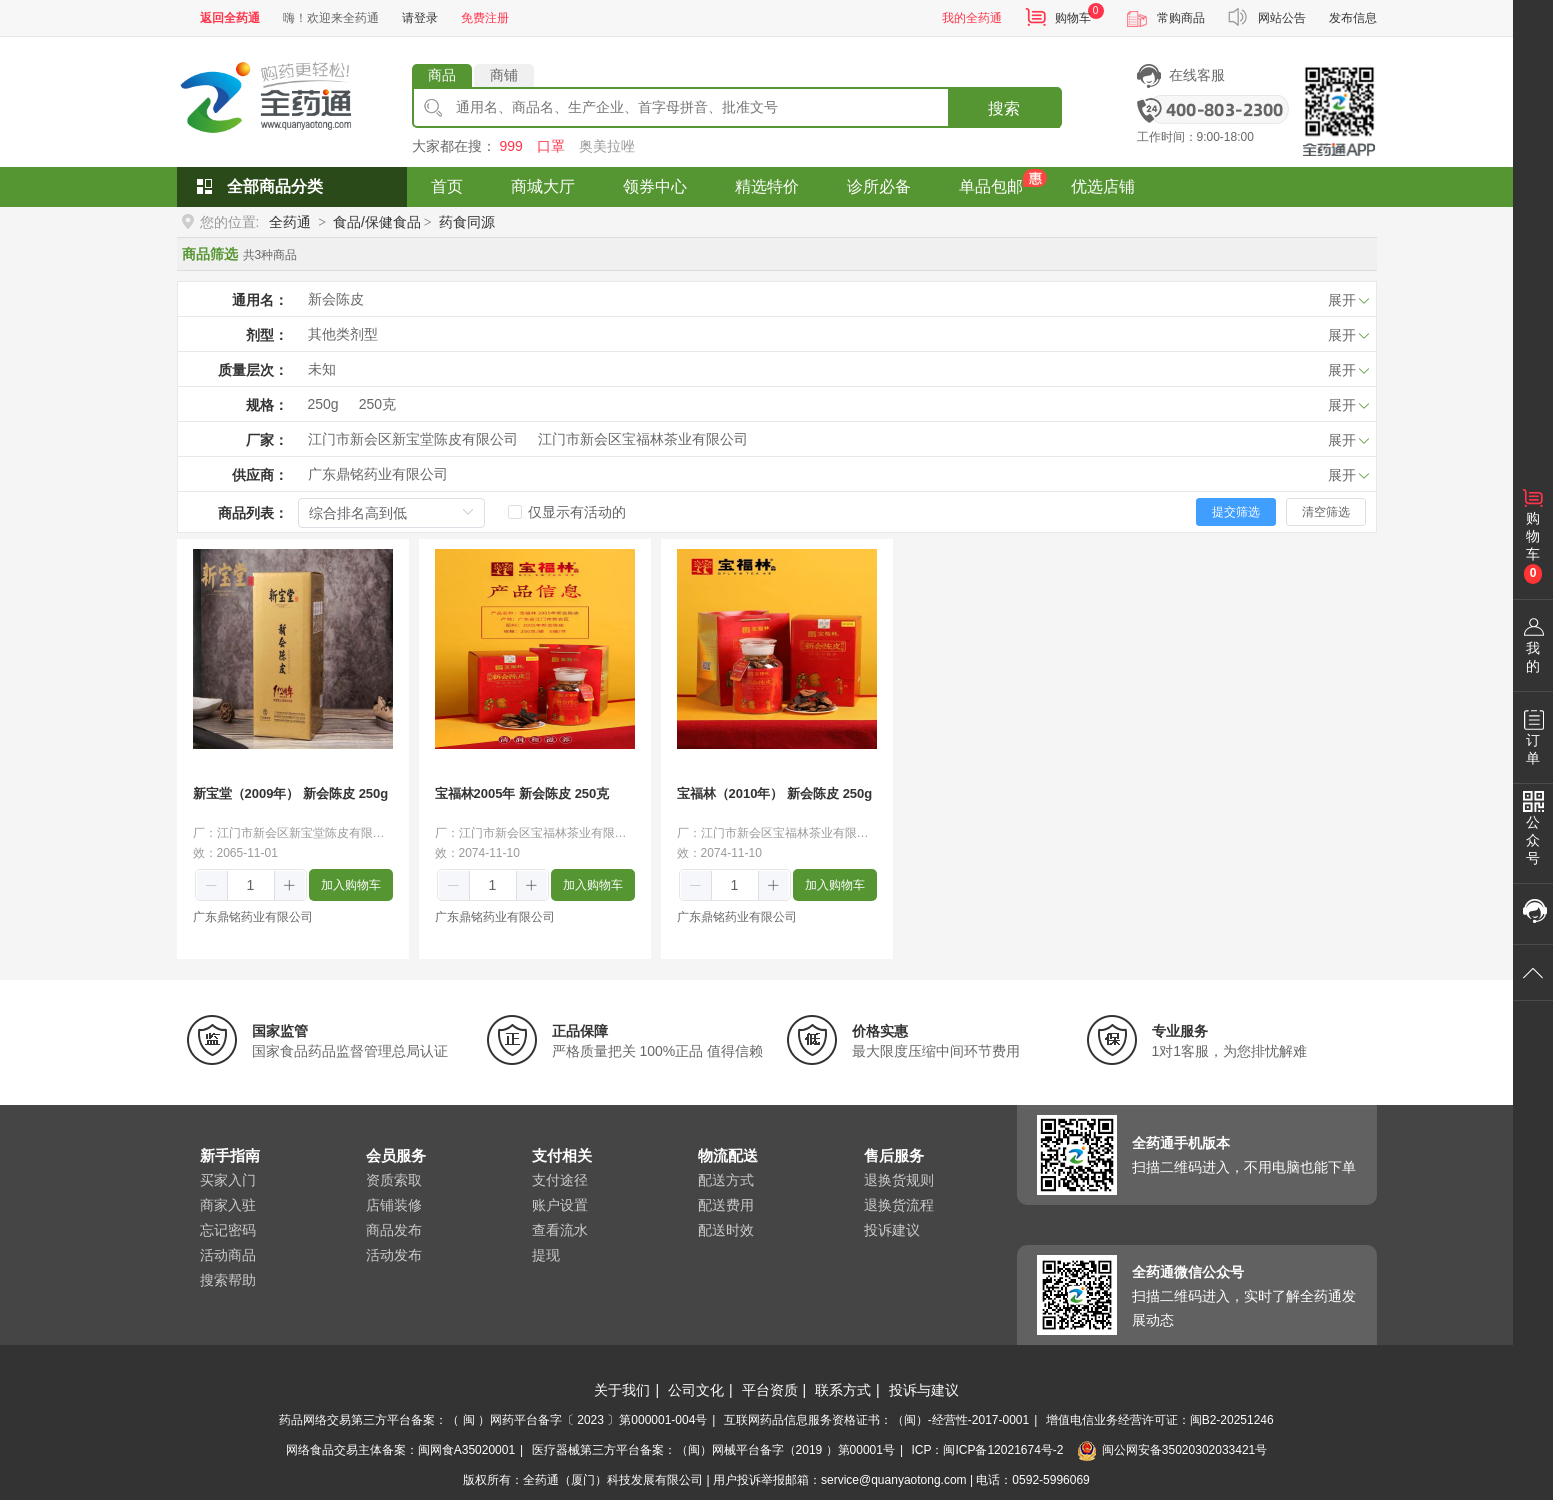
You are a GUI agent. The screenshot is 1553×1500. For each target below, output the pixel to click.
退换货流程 (899, 1205)
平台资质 (770, 1390)
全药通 (290, 222)
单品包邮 (991, 186)
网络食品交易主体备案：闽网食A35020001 (400, 1450)
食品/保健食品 (377, 222)
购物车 (1073, 18)
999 (510, 146)
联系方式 (843, 1390)
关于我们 (622, 1390)
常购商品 (1181, 18)
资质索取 (394, 1180)
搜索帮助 (228, 1280)
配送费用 (726, 1205)
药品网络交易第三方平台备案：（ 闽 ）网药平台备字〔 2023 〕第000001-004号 (493, 1420)
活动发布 (394, 1255)
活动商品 (228, 1255)
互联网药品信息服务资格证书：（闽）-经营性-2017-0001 (876, 1420)
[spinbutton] (251, 885)
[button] (212, 886)
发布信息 (1353, 18)
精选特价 (767, 186)
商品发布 (394, 1230)
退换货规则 (899, 1180)
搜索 (1004, 108)
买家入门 (228, 1180)
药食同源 (467, 222)
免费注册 (485, 18)
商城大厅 (543, 186)
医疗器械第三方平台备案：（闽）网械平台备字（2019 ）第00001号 (713, 1450)
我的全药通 (972, 18)
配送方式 (726, 1180)
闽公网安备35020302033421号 (1172, 1450)
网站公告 (1282, 18)
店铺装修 (394, 1205)
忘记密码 (228, 1230)
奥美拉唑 (607, 146)
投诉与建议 (924, 1390)
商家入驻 (228, 1205)
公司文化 (696, 1390)
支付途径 (560, 1180)
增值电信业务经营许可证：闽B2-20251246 (1160, 1420)
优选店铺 (1103, 186)
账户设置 (560, 1205)
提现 (546, 1255)
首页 (447, 186)
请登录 (420, 18)
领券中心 (655, 186)
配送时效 (726, 1230)
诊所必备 (879, 186)
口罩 (551, 146)
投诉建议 (892, 1230)
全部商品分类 (275, 186)
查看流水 (560, 1230)
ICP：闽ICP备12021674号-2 (987, 1450)
